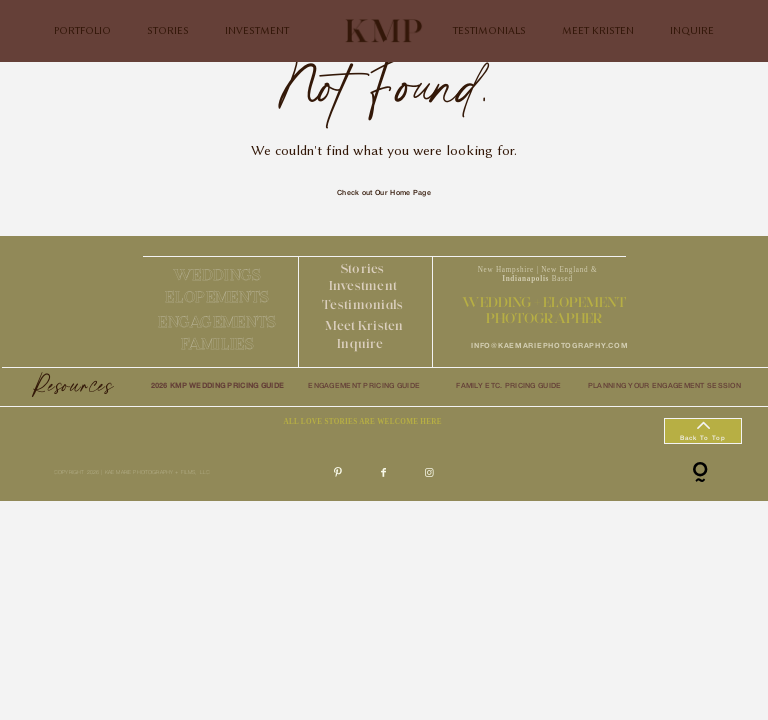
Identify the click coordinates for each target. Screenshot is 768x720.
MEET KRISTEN (598, 31)
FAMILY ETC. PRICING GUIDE (508, 386)
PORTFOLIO (82, 31)
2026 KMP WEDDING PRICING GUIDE (218, 386)
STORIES (168, 31)
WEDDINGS (217, 274)
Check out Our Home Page (384, 193)
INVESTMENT (257, 31)
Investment (363, 285)
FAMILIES (218, 343)
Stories (363, 268)
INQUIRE (692, 31)
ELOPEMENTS (217, 296)
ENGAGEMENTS (217, 321)
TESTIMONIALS (489, 31)
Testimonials (362, 304)
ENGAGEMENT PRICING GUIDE (364, 386)
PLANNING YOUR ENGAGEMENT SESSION (664, 386)
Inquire (360, 343)
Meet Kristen (364, 325)
